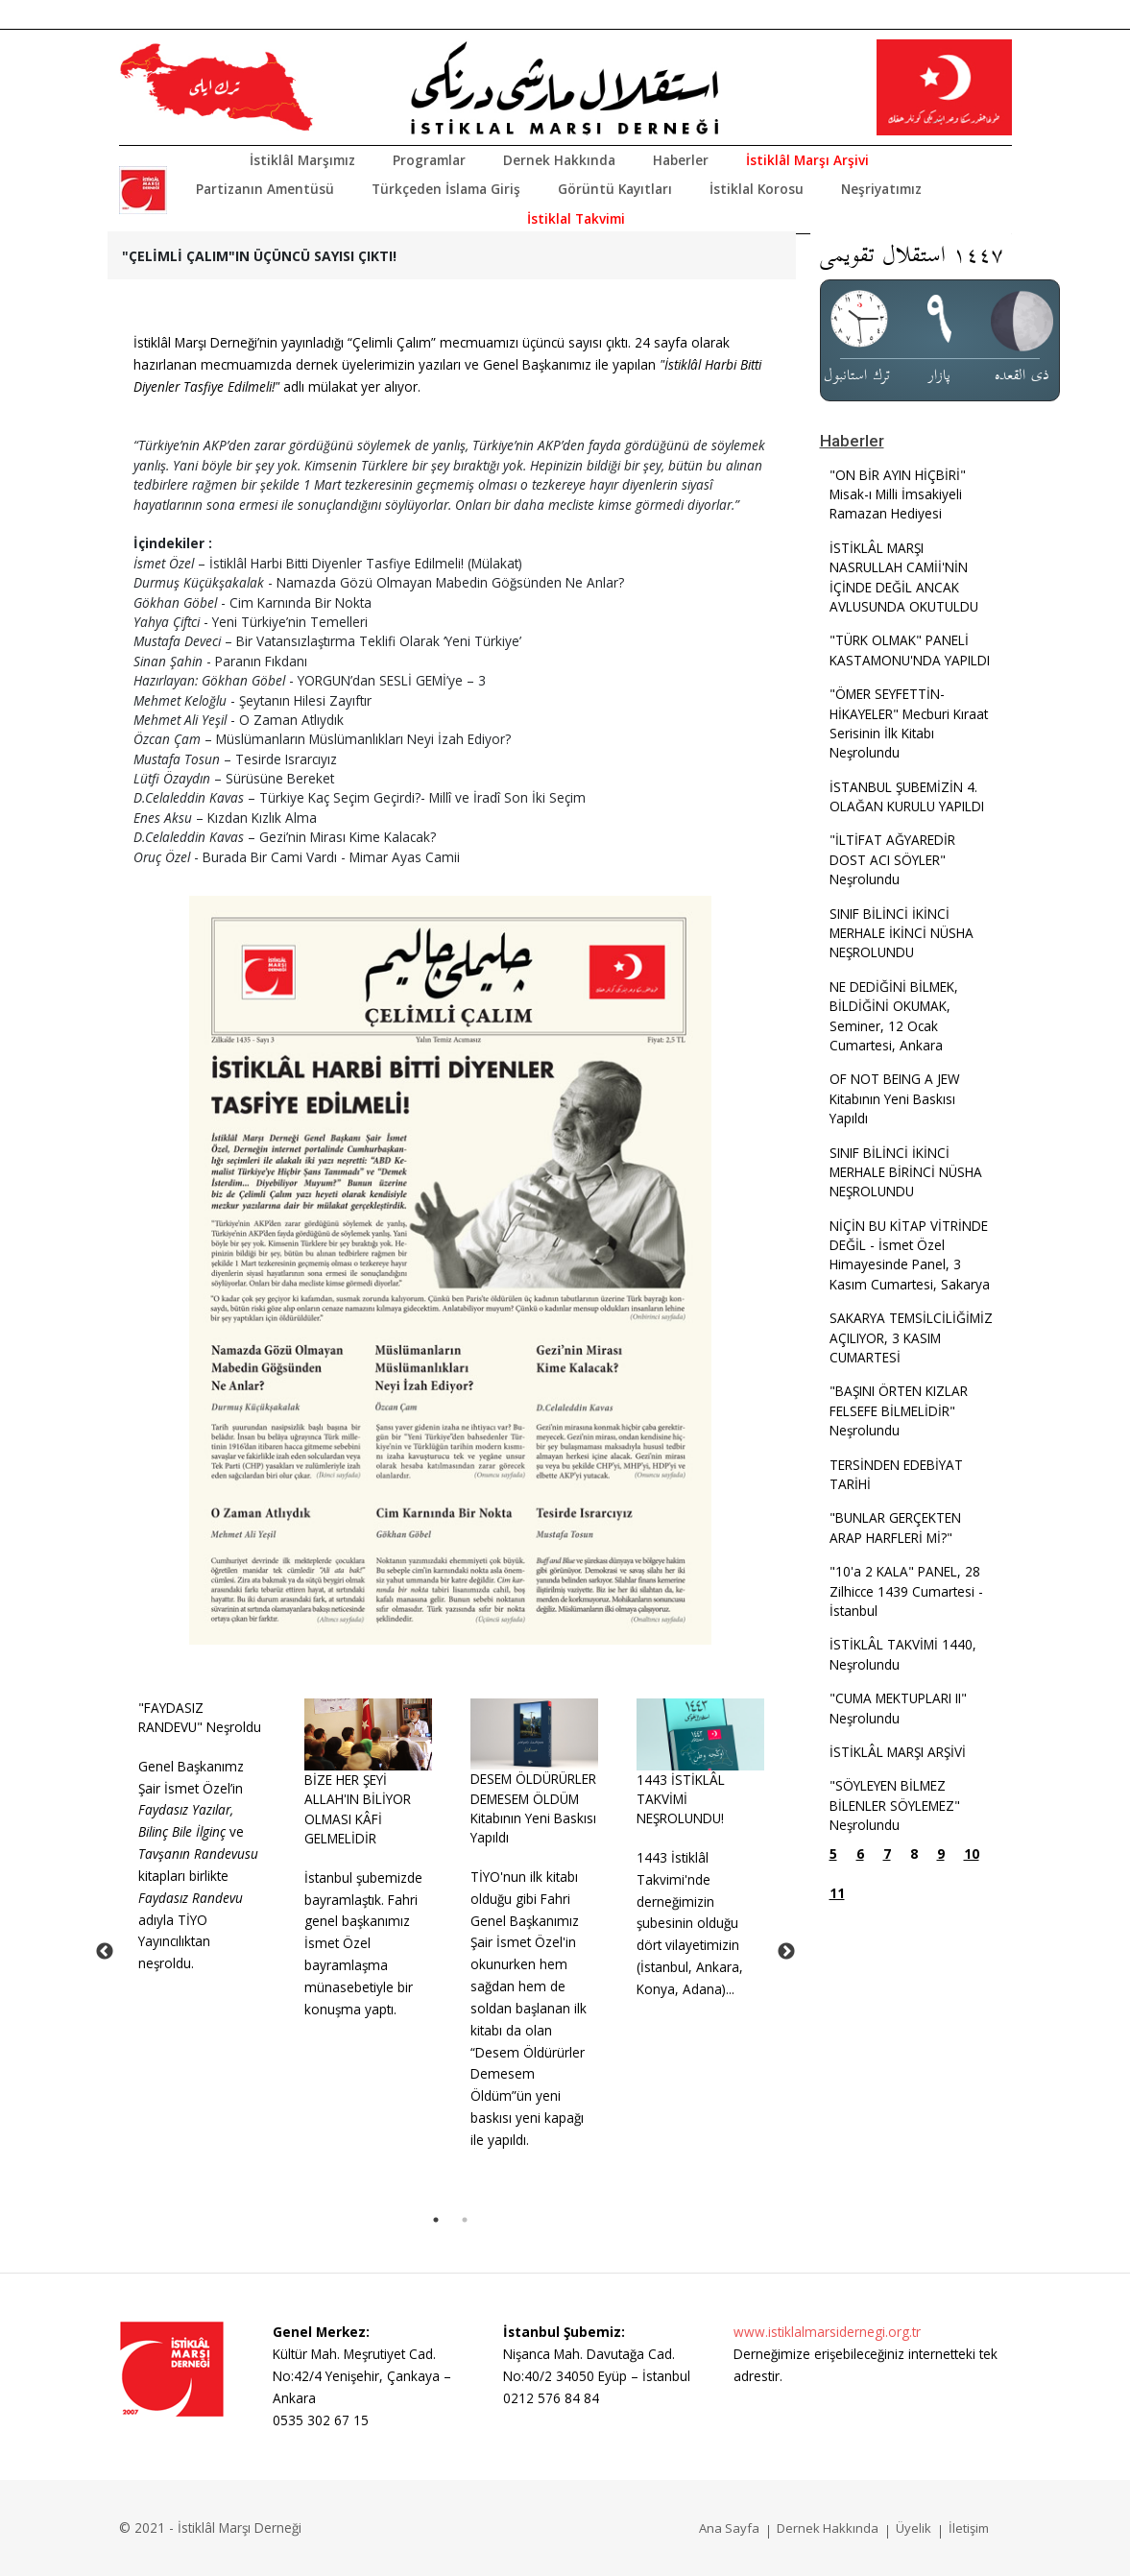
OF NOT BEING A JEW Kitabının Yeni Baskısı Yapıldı (894, 1098)
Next (786, 1952)
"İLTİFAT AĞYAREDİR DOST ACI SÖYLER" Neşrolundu (892, 859)
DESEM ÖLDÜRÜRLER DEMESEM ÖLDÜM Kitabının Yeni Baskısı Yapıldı (533, 1807)
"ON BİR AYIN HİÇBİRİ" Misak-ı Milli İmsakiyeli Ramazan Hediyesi (897, 494)
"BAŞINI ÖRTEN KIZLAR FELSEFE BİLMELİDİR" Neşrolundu (898, 1410)
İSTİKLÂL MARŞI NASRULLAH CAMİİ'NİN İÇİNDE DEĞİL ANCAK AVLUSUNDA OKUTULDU (903, 577)
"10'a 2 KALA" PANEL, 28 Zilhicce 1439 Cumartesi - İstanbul (906, 1591)
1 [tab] (435, 2219)
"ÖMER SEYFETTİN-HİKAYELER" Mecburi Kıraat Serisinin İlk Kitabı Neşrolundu (908, 723)
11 (837, 1893)
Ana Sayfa (729, 2528)
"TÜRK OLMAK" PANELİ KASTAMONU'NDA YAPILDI (909, 649)
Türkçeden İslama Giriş (446, 189)
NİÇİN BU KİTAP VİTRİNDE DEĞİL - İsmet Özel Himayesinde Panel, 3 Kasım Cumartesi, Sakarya (909, 1254)
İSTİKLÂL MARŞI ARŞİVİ (897, 1752)
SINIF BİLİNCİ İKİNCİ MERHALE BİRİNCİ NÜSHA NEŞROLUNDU (905, 1172)
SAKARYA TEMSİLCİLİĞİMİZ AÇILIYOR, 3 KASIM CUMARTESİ (911, 1337)
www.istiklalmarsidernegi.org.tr (827, 2332)
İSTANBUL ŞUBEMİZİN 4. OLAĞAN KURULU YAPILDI (906, 796)
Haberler (681, 160)
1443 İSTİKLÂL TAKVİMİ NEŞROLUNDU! (681, 1799)
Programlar (429, 160)
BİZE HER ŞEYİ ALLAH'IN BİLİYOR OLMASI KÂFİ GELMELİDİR (357, 1808)
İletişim (969, 2528)
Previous (104, 1952)
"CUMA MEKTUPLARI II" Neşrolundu (898, 1707)
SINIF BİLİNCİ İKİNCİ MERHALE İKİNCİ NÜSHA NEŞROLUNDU (901, 933)
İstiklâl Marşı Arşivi (807, 160)
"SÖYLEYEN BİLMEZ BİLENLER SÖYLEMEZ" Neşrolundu (894, 1805)
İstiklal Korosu (756, 189)
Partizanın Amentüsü (265, 189)
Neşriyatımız (881, 189)
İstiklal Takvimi (576, 218)
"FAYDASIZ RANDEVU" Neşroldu (199, 1717)
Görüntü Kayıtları (615, 189)
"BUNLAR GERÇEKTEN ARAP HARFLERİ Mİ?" (895, 1527)
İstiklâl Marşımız (302, 160)
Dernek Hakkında (559, 160)
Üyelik (913, 2528)
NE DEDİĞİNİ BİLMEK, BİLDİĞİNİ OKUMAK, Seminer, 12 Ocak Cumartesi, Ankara (893, 1015)
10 (971, 1853)
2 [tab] (464, 2219)
